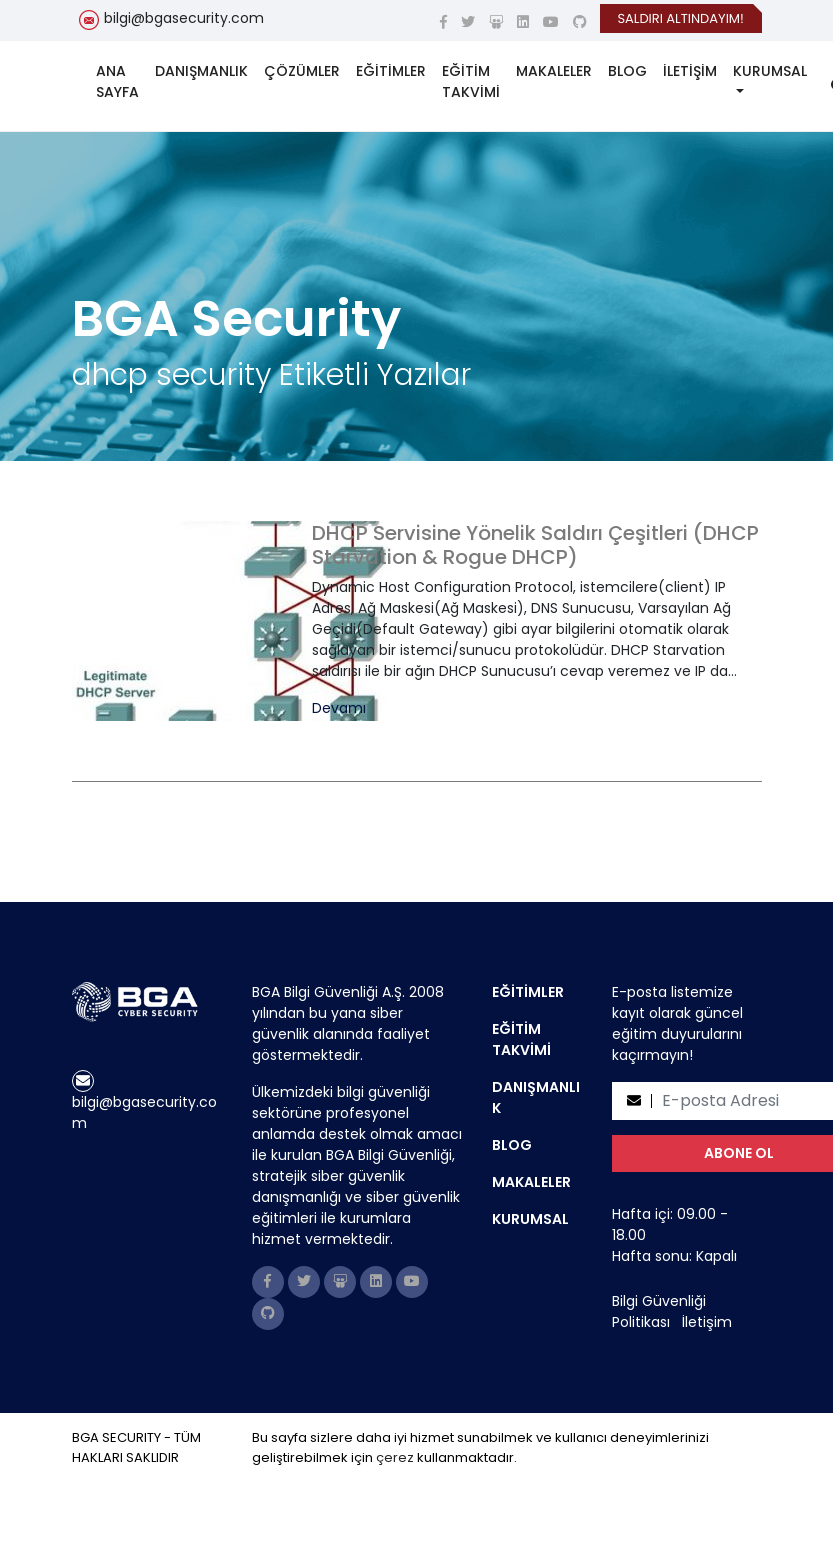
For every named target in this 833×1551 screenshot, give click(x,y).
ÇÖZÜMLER (302, 71)
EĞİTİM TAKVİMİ (471, 81)
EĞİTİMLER (391, 71)
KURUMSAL (770, 71)
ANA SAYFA (117, 81)
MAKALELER (554, 71)
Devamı (339, 708)
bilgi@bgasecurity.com (184, 18)
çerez (395, 1457)
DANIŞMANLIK (201, 71)
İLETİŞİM (690, 71)
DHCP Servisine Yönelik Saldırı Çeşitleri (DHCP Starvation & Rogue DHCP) (535, 545)
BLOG (627, 71)
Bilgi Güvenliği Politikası (659, 1311)
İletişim (707, 1322)
